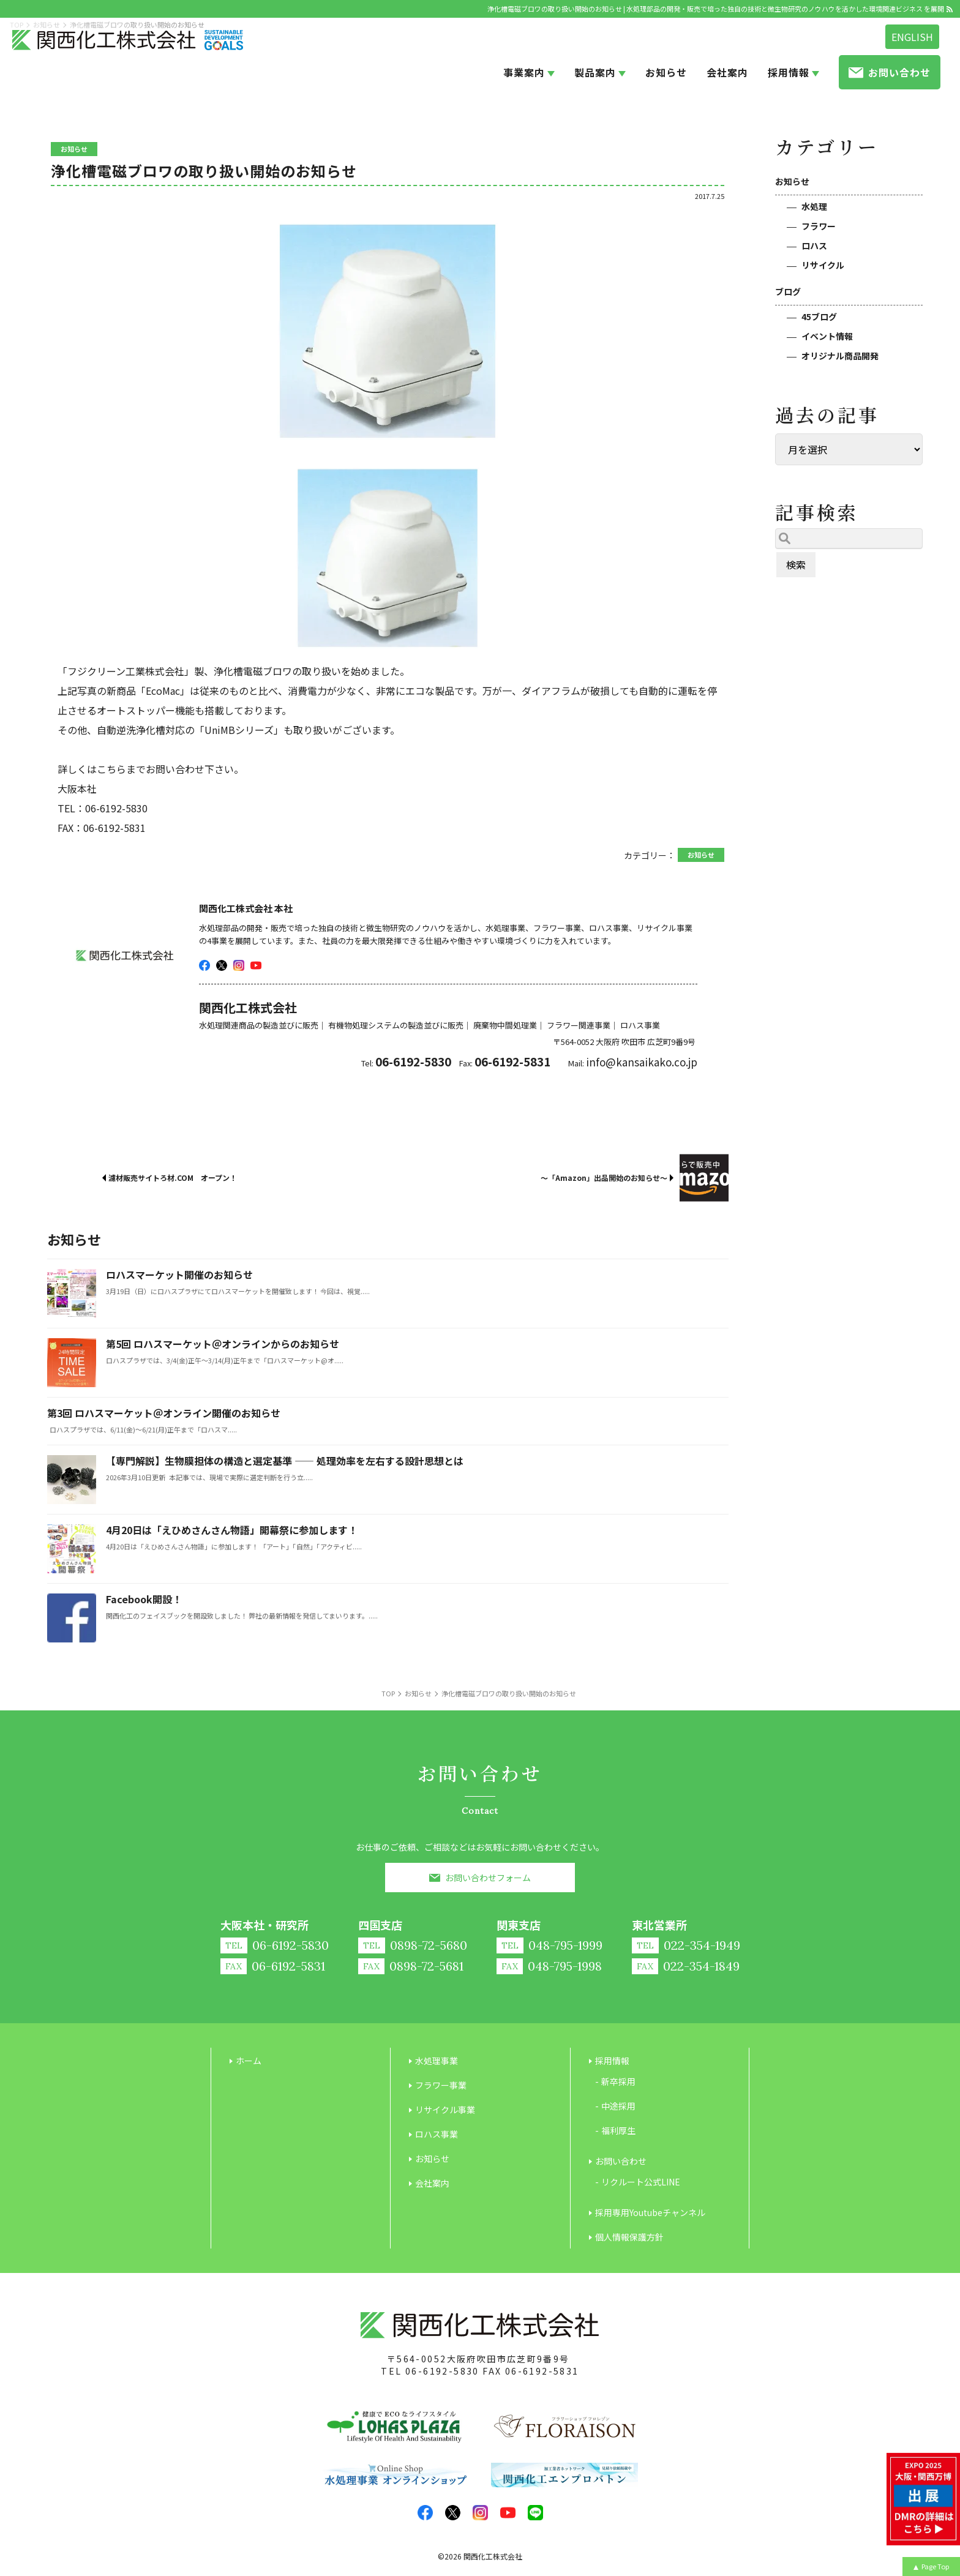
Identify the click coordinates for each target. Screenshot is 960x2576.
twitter (221, 965)
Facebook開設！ (144, 1599)
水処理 (814, 206)
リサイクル (822, 265)
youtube (255, 965)
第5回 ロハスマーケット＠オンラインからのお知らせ (222, 1343)
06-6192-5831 (542, 2371)
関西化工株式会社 (492, 2556)
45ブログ (819, 316)
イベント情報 (827, 336)
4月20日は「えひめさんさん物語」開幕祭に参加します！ (232, 1529)
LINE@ (535, 2512)
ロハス (814, 245)
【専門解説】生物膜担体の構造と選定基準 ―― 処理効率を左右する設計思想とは (284, 1460)
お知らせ (792, 181)
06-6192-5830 (442, 2371)
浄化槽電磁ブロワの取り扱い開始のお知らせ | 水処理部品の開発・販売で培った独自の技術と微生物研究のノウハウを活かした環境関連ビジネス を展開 (715, 8)
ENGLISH (912, 36)
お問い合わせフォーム (488, 1877)
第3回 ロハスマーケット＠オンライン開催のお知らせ (163, 1413)
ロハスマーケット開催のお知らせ (179, 1274)
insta (238, 965)
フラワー (818, 226)
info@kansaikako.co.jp (641, 1061)
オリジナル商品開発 (840, 356)
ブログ (788, 291)
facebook (204, 965)
